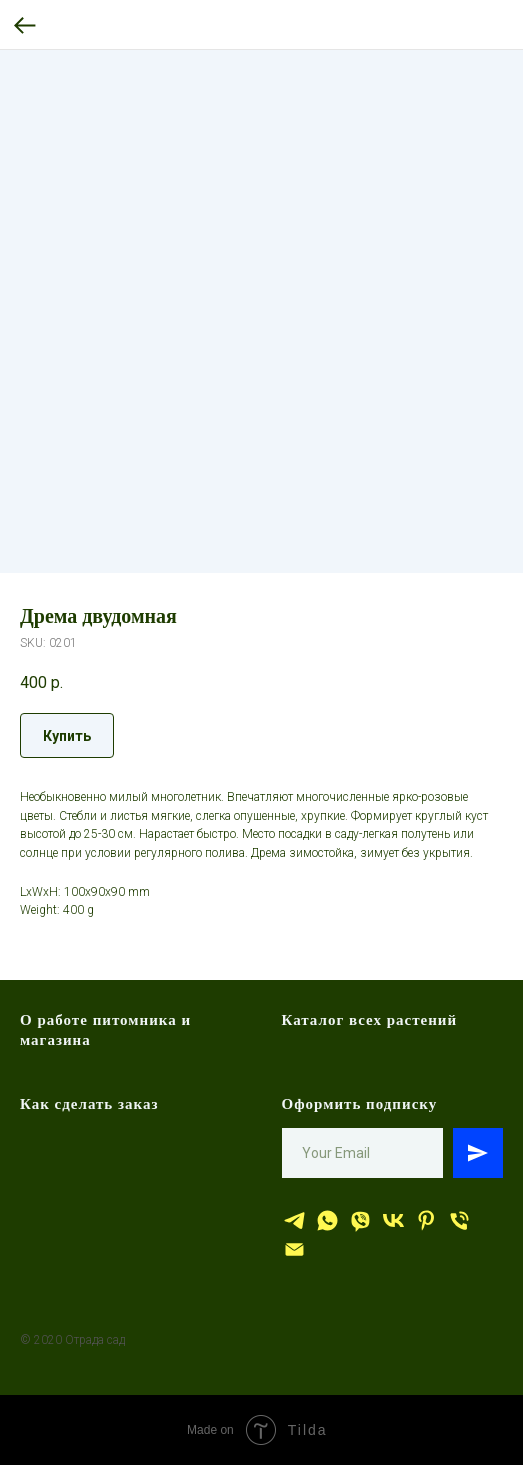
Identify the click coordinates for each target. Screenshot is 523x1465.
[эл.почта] (294, 1249)
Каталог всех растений (370, 1020)
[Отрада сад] (294, 1220)
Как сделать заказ (89, 1104)
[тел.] (459, 1220)
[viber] (360, 1220)
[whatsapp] (327, 1220)
